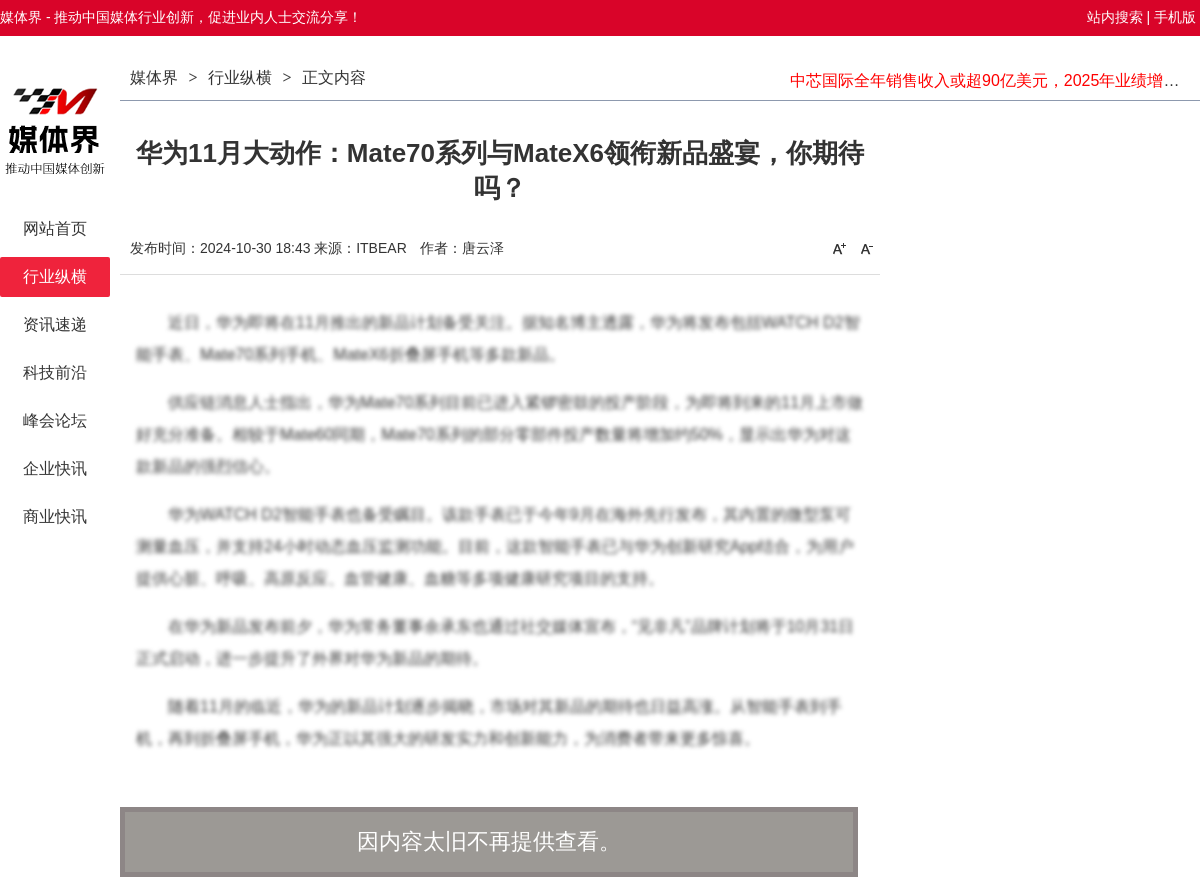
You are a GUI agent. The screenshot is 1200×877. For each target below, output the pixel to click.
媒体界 (154, 77)
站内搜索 (1115, 17)
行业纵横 (240, 77)
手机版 (1175, 17)
